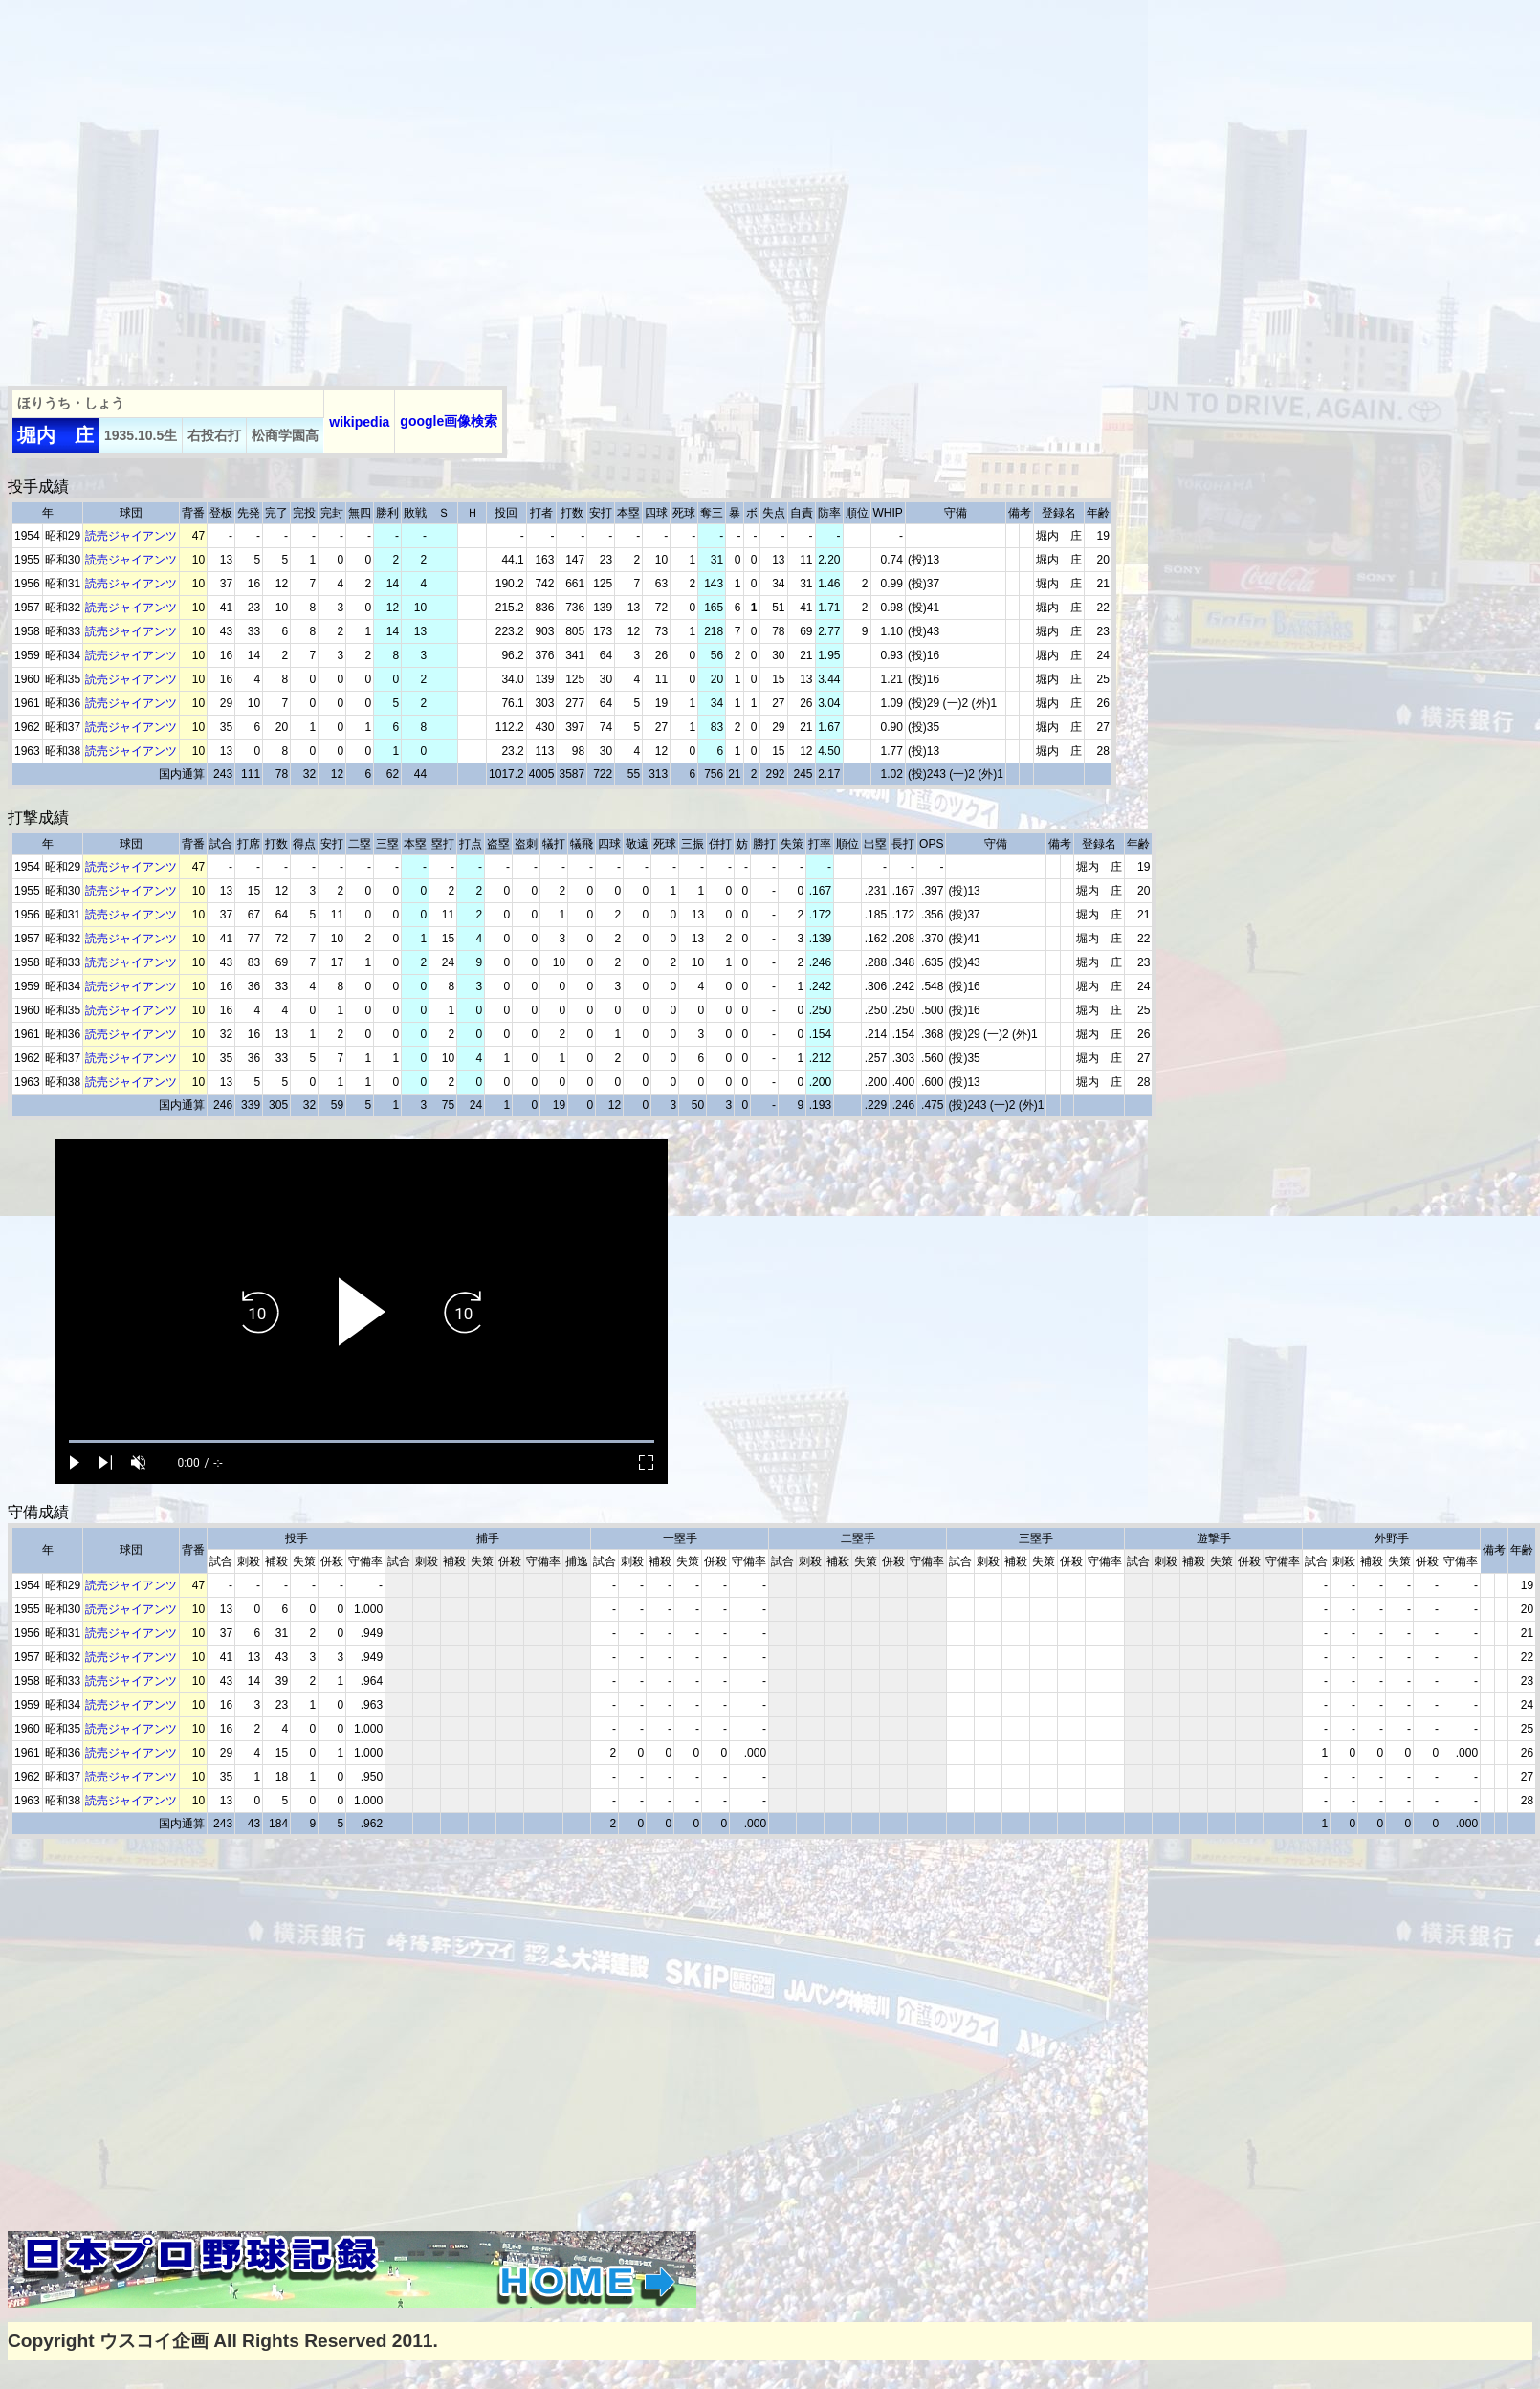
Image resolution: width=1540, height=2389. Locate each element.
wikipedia (359, 422)
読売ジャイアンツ (131, 535)
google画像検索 (448, 421)
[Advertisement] (179, 187)
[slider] (361, 1441)
